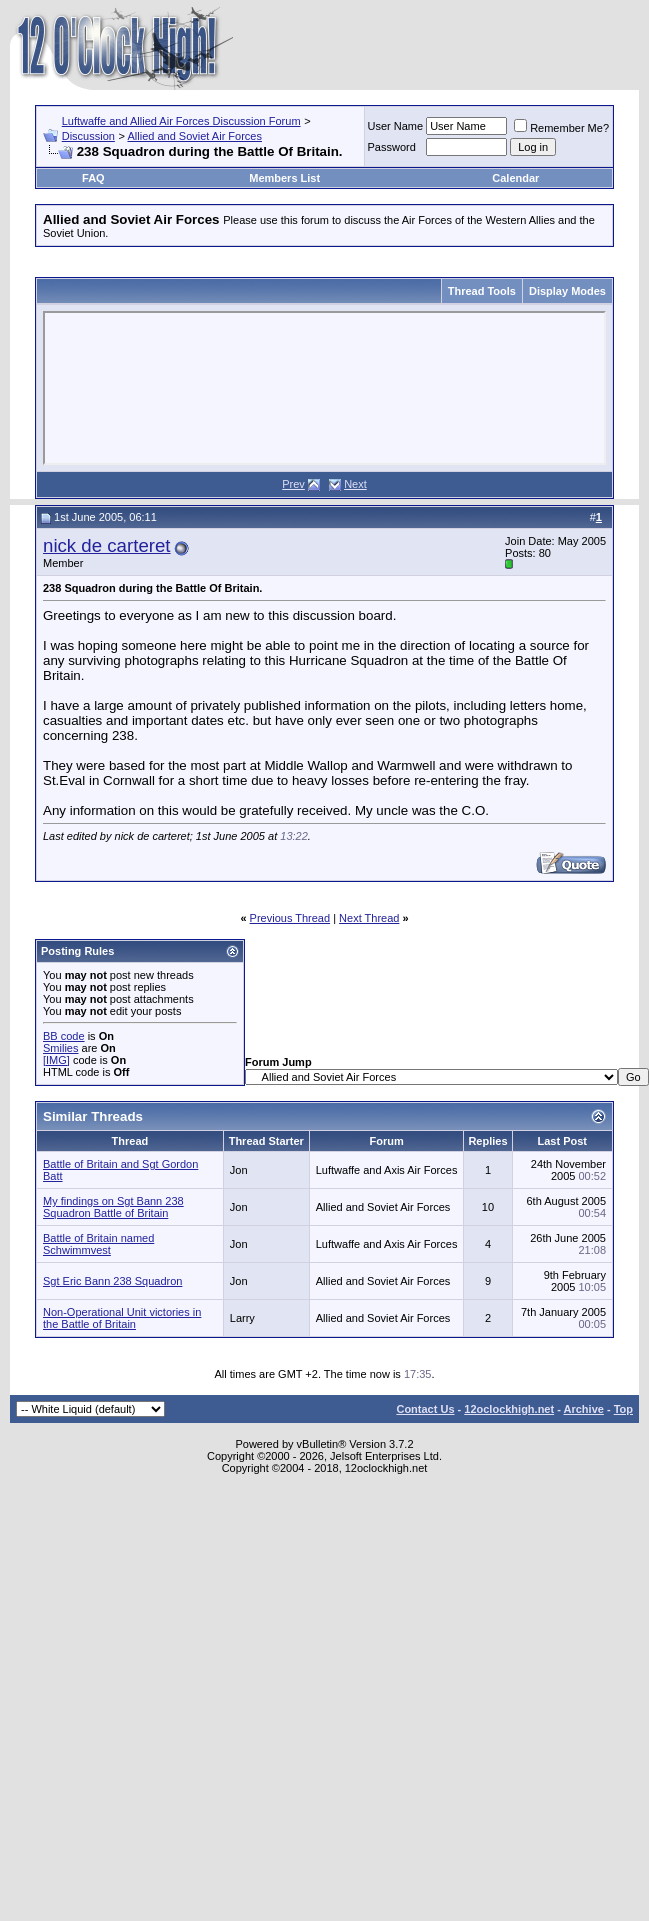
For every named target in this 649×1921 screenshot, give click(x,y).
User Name (396, 126)
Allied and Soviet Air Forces (194, 136)
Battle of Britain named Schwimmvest (98, 1244)
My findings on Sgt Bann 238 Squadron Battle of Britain (113, 1207)
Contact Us (425, 1409)
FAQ (93, 178)
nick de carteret (107, 545)
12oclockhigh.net (509, 1409)
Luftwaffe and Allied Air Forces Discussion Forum (181, 121)
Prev (293, 484)
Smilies (60, 1048)
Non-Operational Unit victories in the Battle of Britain (122, 1318)
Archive (584, 1409)
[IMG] (56, 1060)
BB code (64, 1036)
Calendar (515, 178)
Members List (284, 178)
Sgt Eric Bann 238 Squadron (112, 1281)
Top (623, 1409)
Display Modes (567, 291)
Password (392, 147)
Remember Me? (561, 128)
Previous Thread (290, 918)
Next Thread (369, 918)
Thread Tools (482, 291)
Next (355, 484)
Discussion (88, 136)
